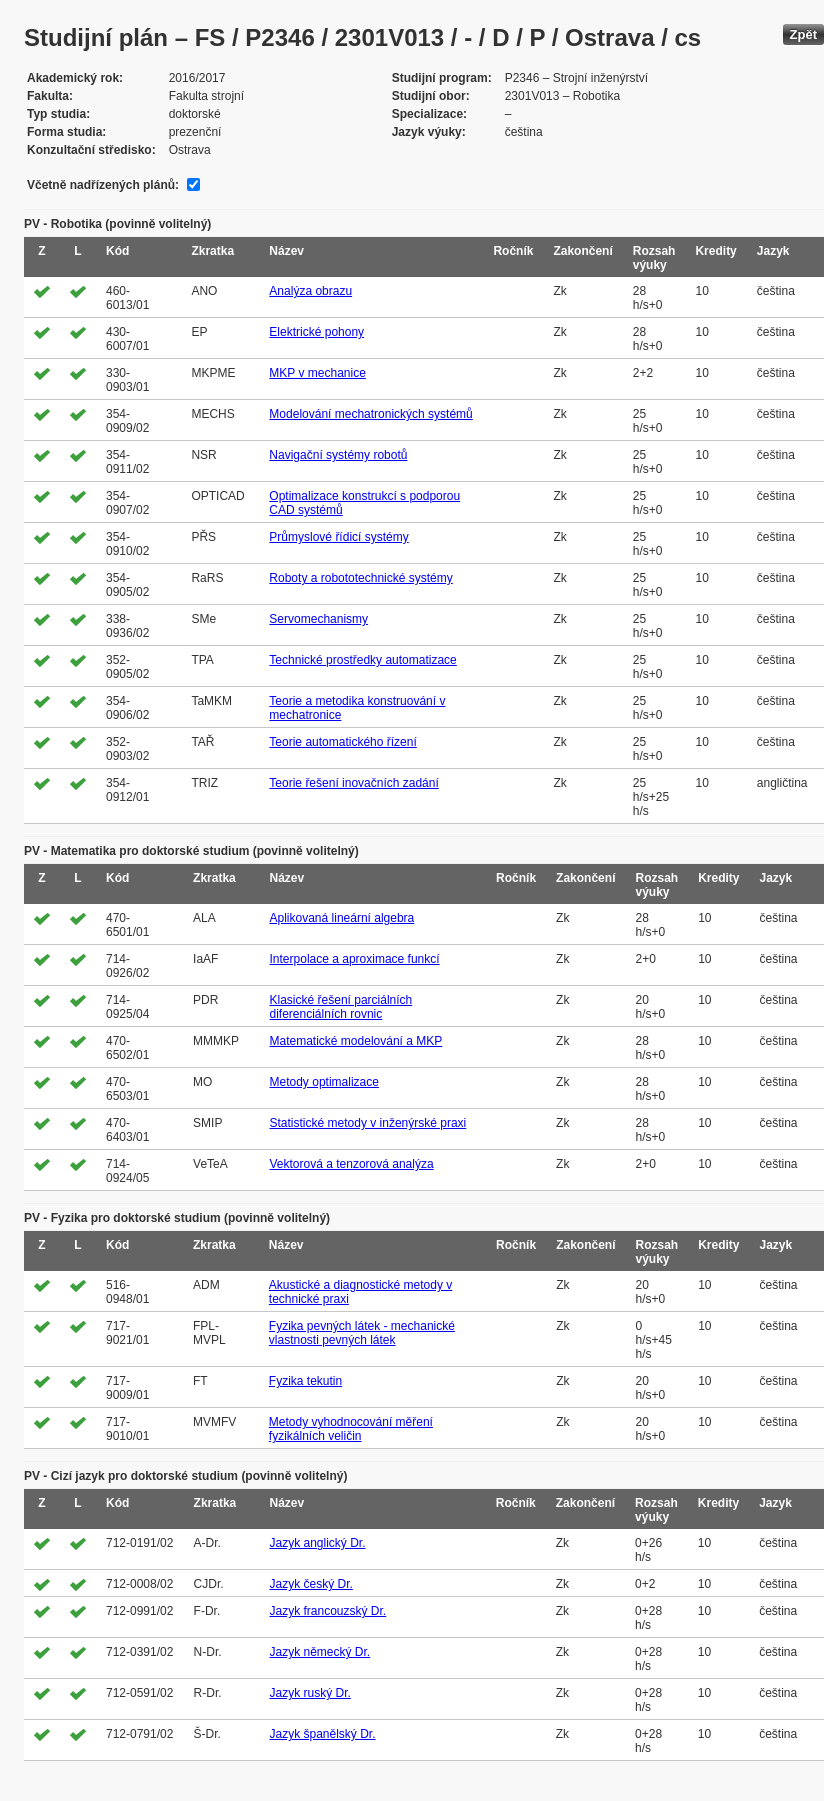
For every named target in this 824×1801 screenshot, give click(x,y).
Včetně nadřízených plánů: (103, 185)
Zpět (803, 34)
